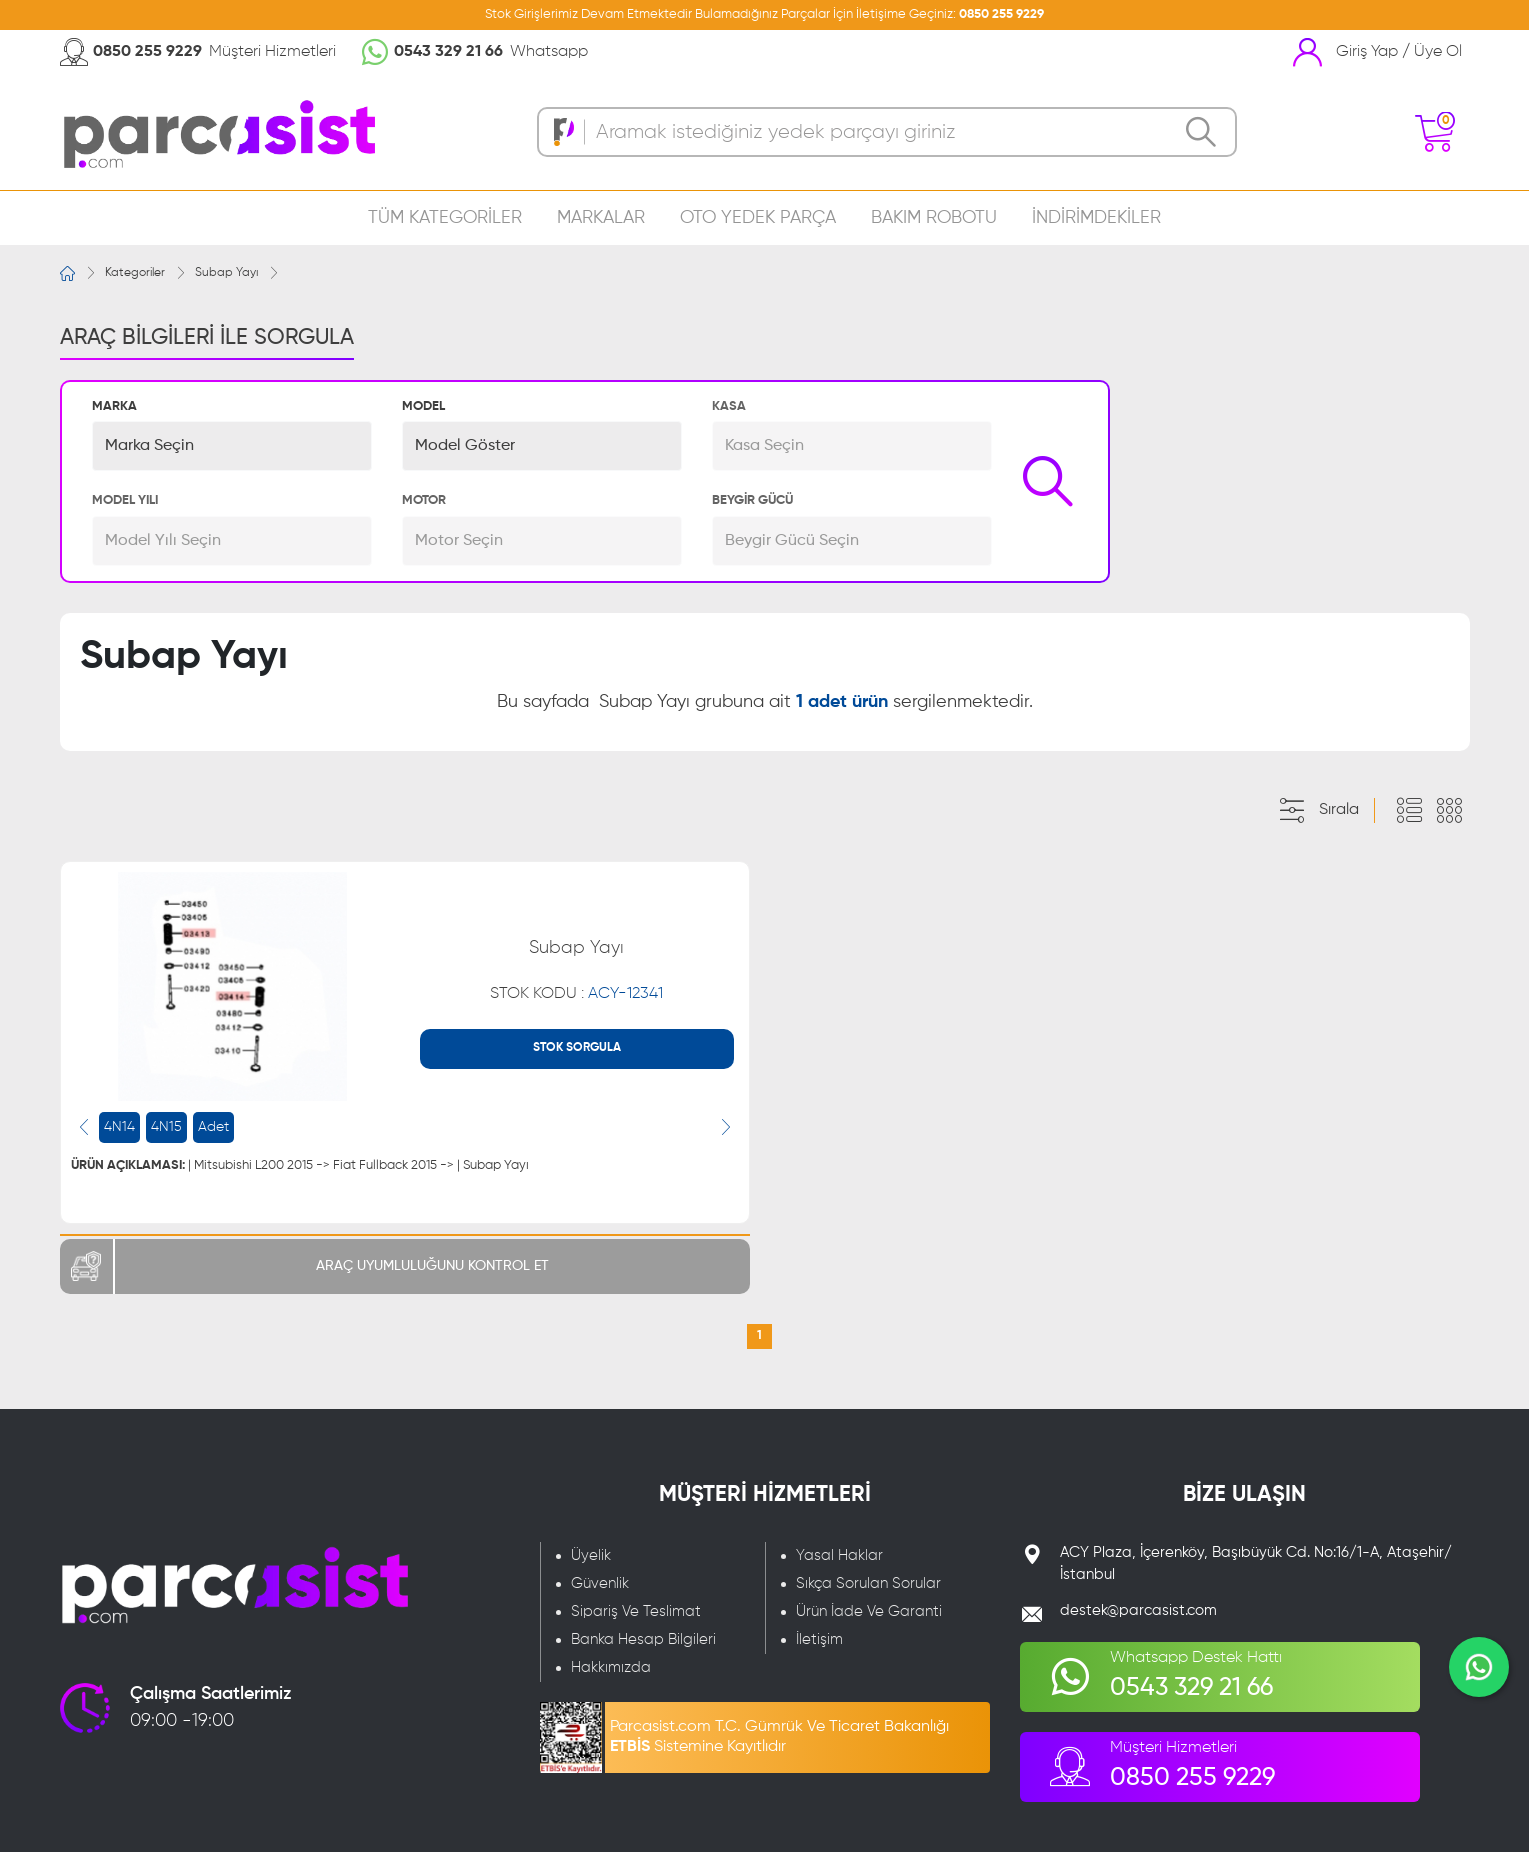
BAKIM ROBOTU (934, 218)
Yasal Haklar (839, 1555)
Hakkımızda (611, 1667)
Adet (213, 1127)
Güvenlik (600, 1583)
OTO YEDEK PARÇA (758, 218)
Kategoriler (135, 273)
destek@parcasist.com (1138, 1610)
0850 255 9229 (1001, 14)
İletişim (819, 1639)
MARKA (114, 406)
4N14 (119, 1127)
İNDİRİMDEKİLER (1096, 218)
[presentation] (84, 1127)
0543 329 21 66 (448, 52)
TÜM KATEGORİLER (445, 218)
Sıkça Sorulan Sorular (868, 1583)
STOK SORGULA (577, 1048)
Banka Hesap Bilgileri (643, 1639)
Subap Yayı (226, 273)
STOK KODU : (576, 994)
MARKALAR (601, 218)
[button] (232, 446)
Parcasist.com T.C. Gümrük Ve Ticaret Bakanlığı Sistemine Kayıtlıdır (779, 1737)
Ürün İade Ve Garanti (869, 1611)
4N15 (166, 1127)
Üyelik (591, 1555)
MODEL (423, 406)
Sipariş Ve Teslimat (636, 1611)
